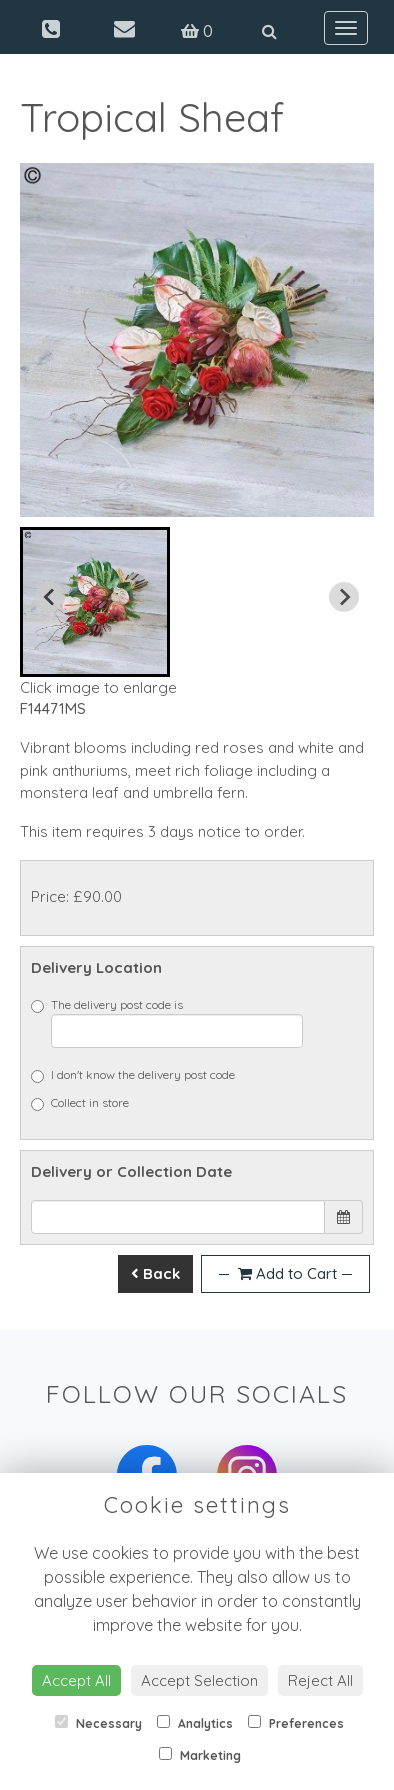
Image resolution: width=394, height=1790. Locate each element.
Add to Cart (285, 1273)
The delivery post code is (167, 1022)
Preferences (296, 1723)
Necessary (98, 1723)
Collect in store (80, 1103)
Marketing (200, 1755)
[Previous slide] (50, 597)
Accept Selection (199, 1680)
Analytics (195, 1723)
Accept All (76, 1680)
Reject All (320, 1680)
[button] (95, 602)
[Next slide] (344, 597)
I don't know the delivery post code (133, 1075)
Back (155, 1273)
